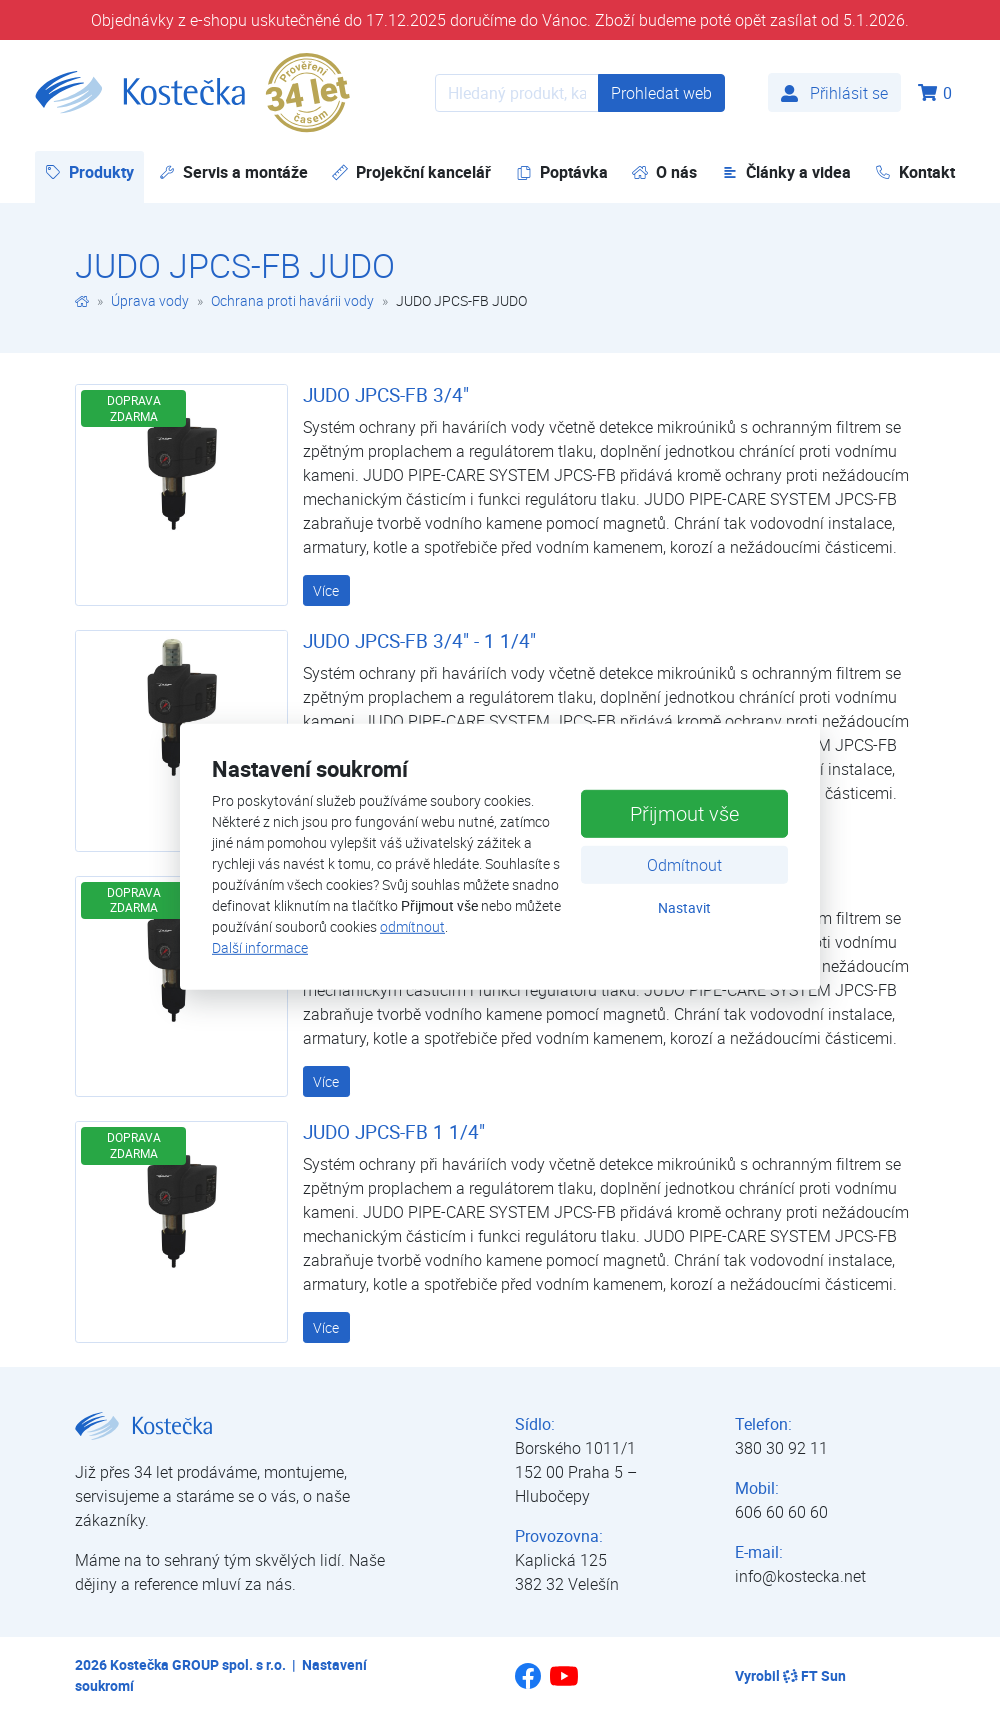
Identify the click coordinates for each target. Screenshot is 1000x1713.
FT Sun (814, 1675)
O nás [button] (664, 172)
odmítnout (412, 926)
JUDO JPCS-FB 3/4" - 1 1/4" (419, 641)
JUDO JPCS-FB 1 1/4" (394, 1132)
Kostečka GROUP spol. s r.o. (198, 1664)
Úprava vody (150, 300)
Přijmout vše (684, 813)
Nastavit (684, 907)
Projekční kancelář (411, 172)
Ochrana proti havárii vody (292, 300)
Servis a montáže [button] (233, 172)
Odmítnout (684, 865)
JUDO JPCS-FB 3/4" (386, 395)
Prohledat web (661, 93)
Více (326, 590)
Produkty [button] (94, 171)
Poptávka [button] (562, 172)
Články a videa (786, 172)
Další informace (260, 947)
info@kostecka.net (800, 1576)
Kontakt (915, 172)
